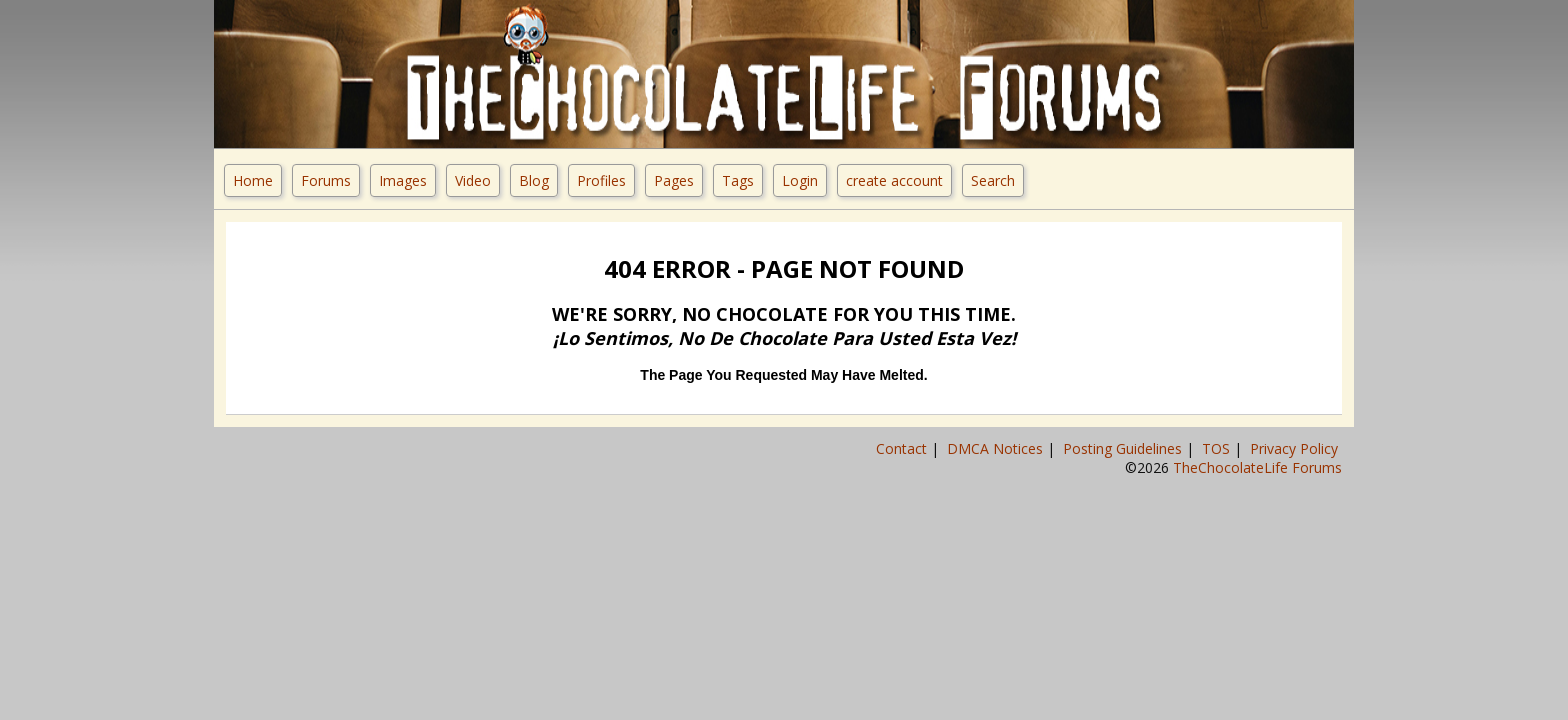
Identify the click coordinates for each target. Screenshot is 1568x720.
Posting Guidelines (1124, 448)
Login (800, 180)
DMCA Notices (997, 448)
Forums (326, 180)
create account (894, 180)
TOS (1218, 448)
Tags (738, 180)
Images (403, 180)
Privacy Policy (1296, 448)
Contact (903, 448)
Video (473, 180)
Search (993, 180)
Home (253, 180)
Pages (674, 180)
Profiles (601, 180)
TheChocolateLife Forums (1257, 467)
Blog (534, 180)
